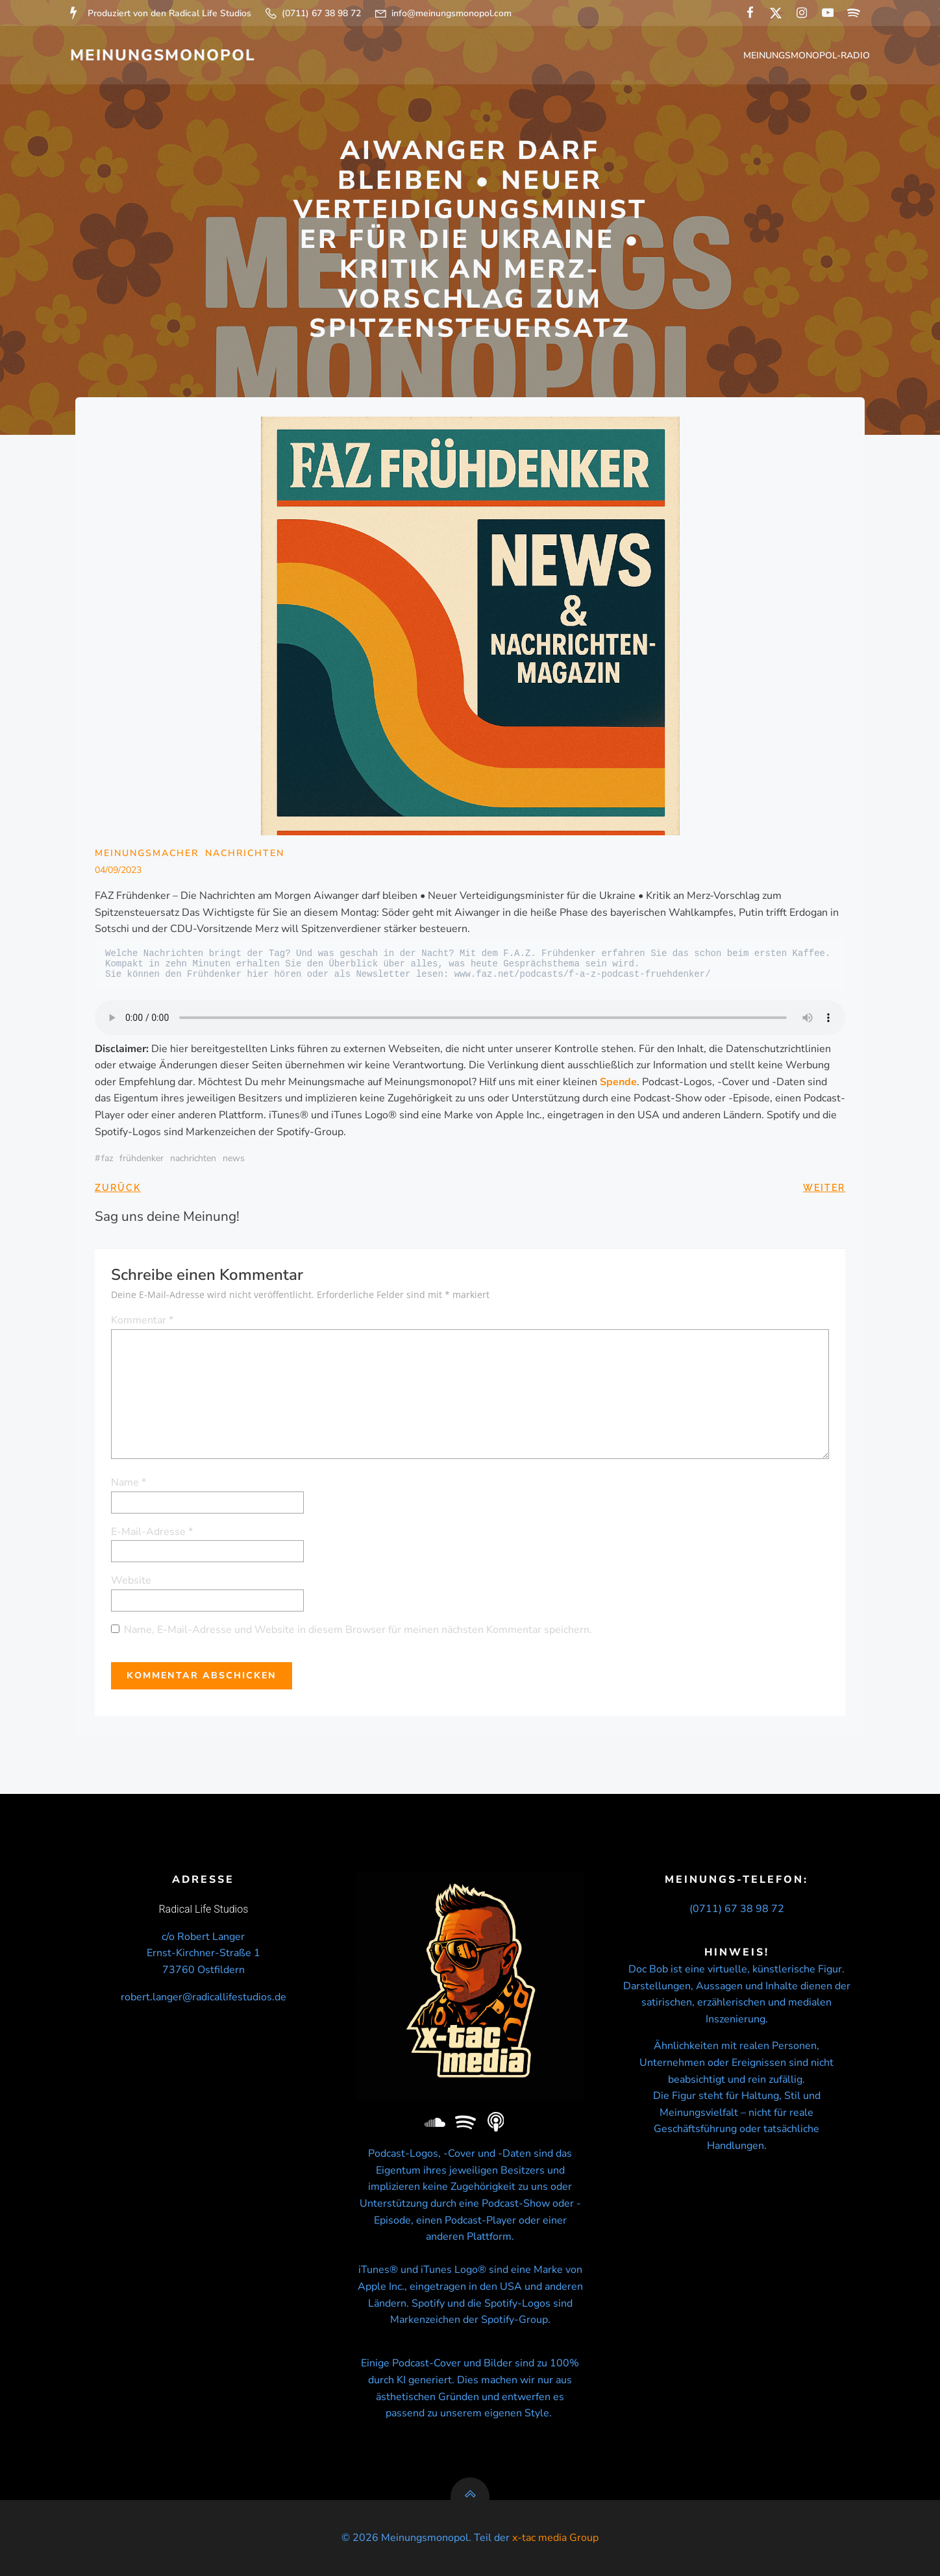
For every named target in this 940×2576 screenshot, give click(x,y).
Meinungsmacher (147, 853)
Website (131, 1580)
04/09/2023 (118, 870)
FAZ (107, 1158)
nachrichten (193, 1158)
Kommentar (142, 1320)
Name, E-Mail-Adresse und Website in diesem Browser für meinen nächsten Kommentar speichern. (358, 1630)
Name (128, 1482)
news (234, 1158)
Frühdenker (141, 1158)
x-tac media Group (555, 2538)
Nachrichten (244, 853)
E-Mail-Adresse (152, 1532)
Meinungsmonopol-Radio (806, 55)
